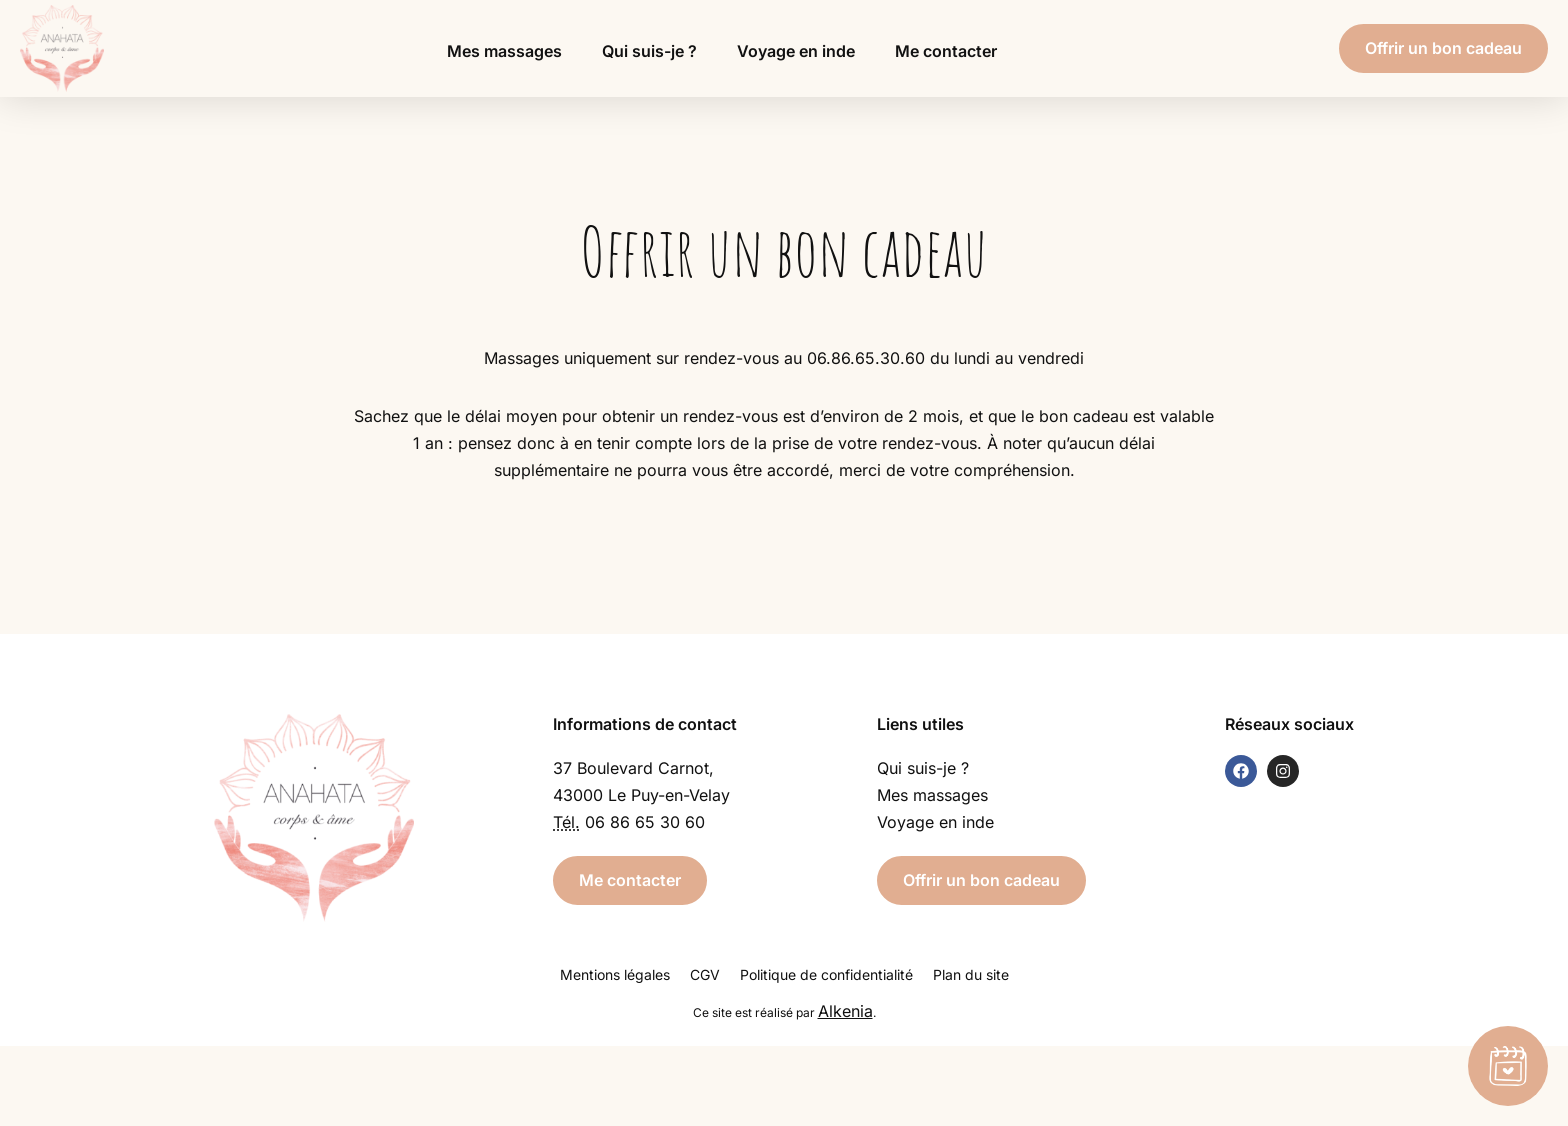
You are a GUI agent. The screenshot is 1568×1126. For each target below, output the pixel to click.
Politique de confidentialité (826, 974)
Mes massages (504, 51)
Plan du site (971, 974)
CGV (705, 974)
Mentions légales (615, 974)
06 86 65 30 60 (645, 822)
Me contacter (946, 51)
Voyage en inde (796, 51)
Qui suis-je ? (649, 51)
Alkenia (845, 1011)
